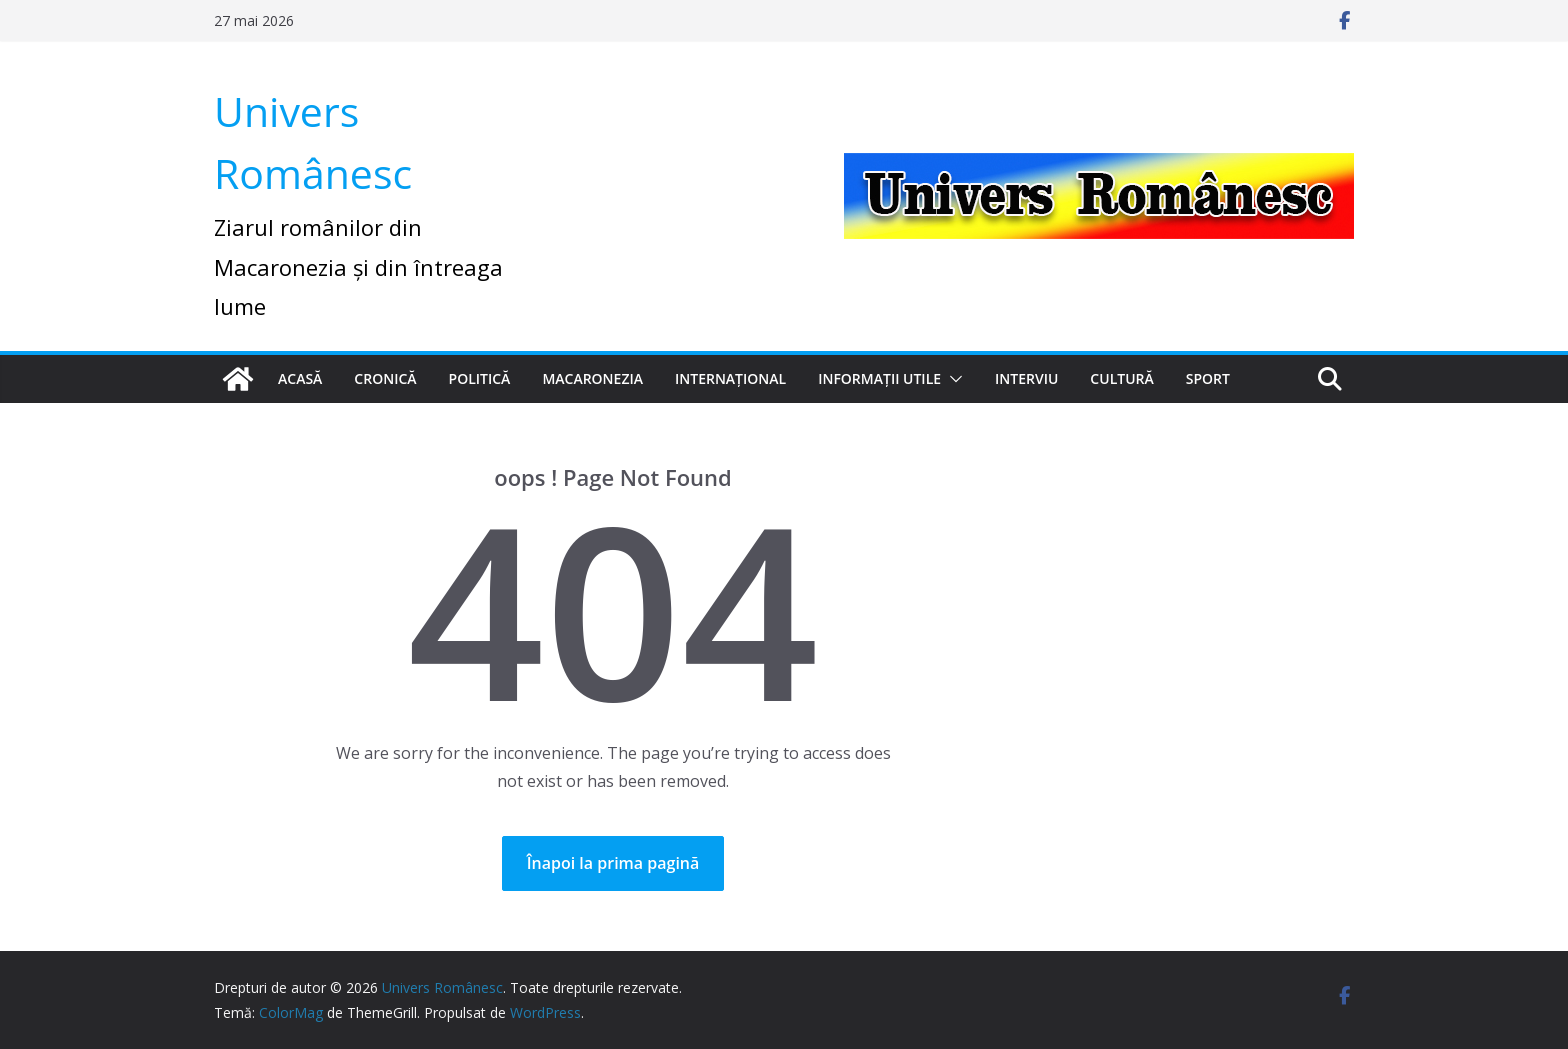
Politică (480, 378)
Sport (1208, 378)
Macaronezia (592, 378)
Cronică (385, 378)
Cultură (1121, 378)
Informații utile (879, 378)
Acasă (300, 378)
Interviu (1026, 378)
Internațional (730, 378)
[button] (952, 379)
